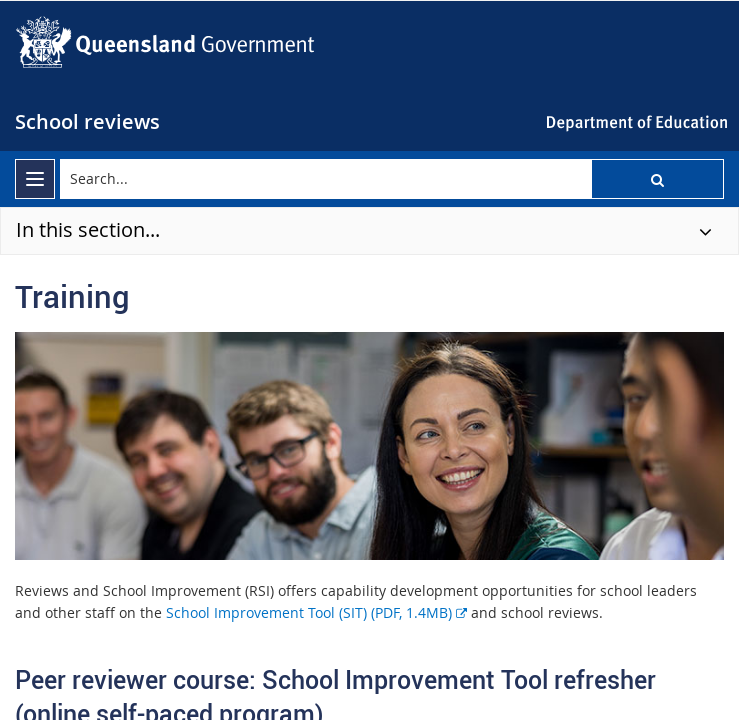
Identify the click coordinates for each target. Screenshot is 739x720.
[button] (657, 179)
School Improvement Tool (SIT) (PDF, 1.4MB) (316, 612)
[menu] (35, 179)
